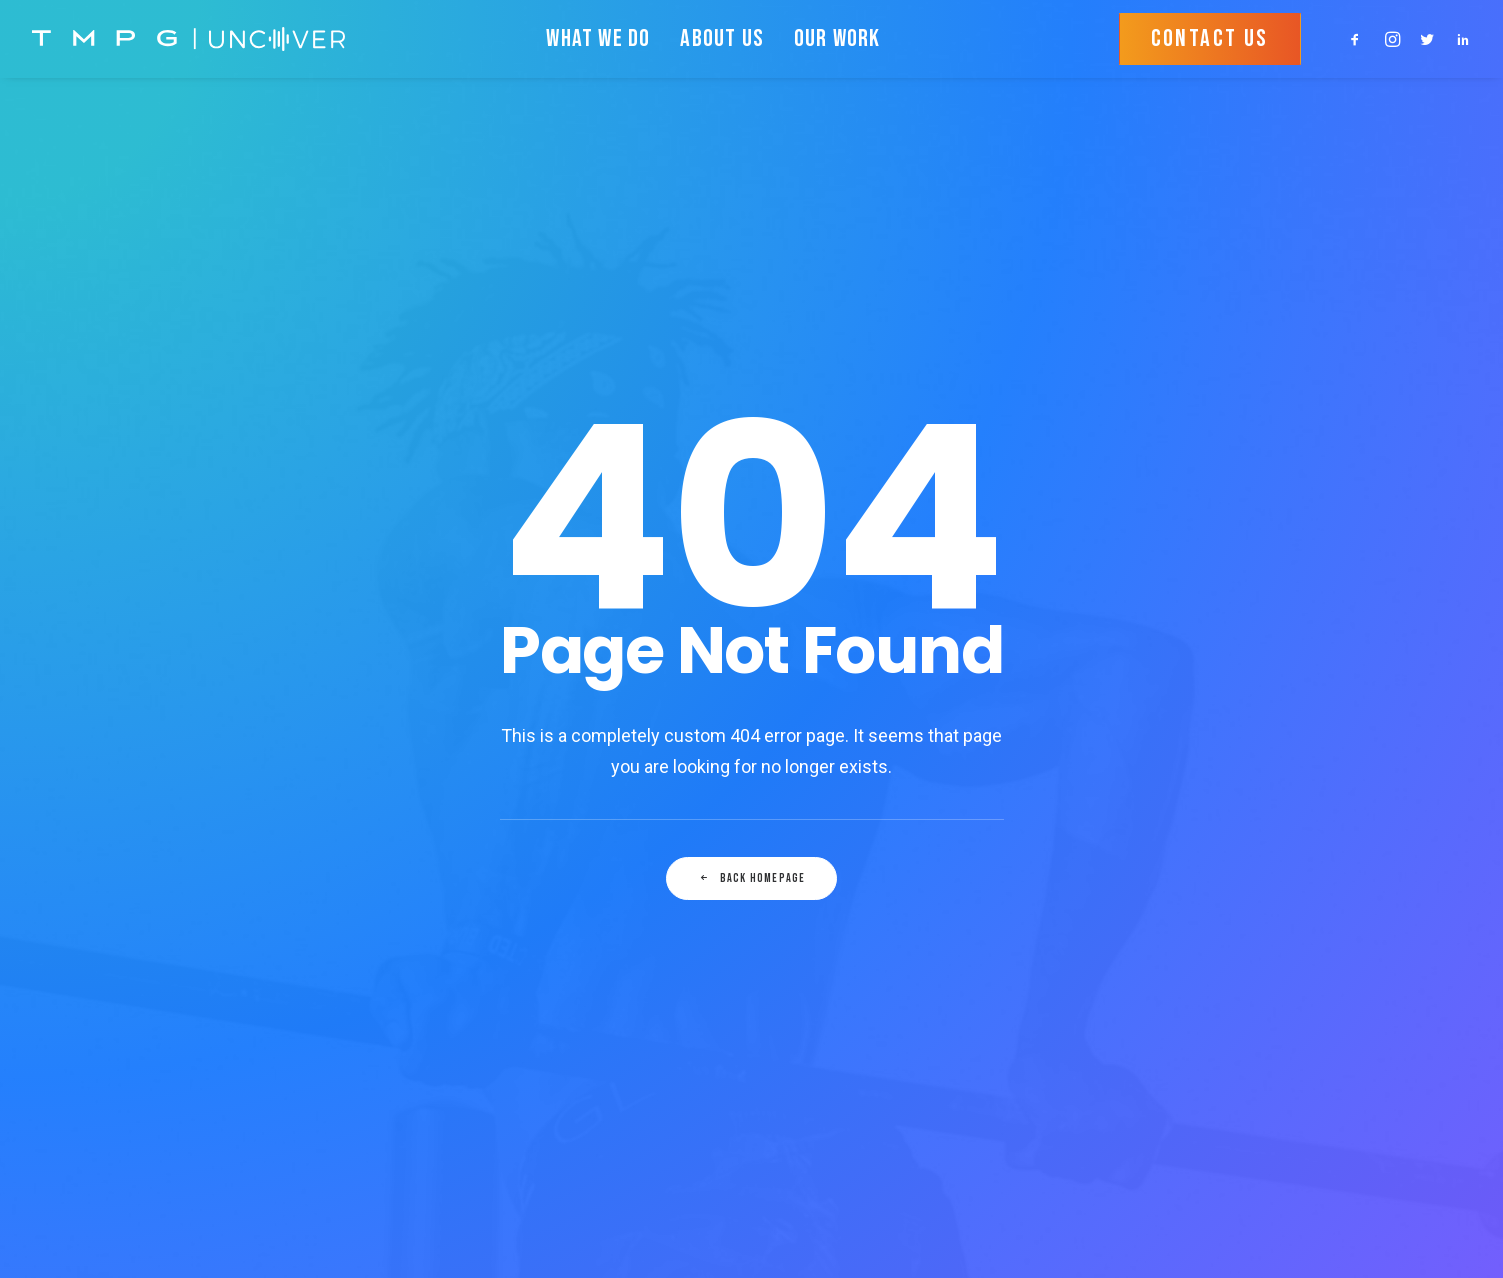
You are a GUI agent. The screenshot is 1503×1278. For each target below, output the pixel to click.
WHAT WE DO (598, 38)
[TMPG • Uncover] (188, 39)
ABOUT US (722, 38)
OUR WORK (837, 38)
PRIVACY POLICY (545, 894)
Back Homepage (752, 599)
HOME (508, 841)
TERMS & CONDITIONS (563, 920)
